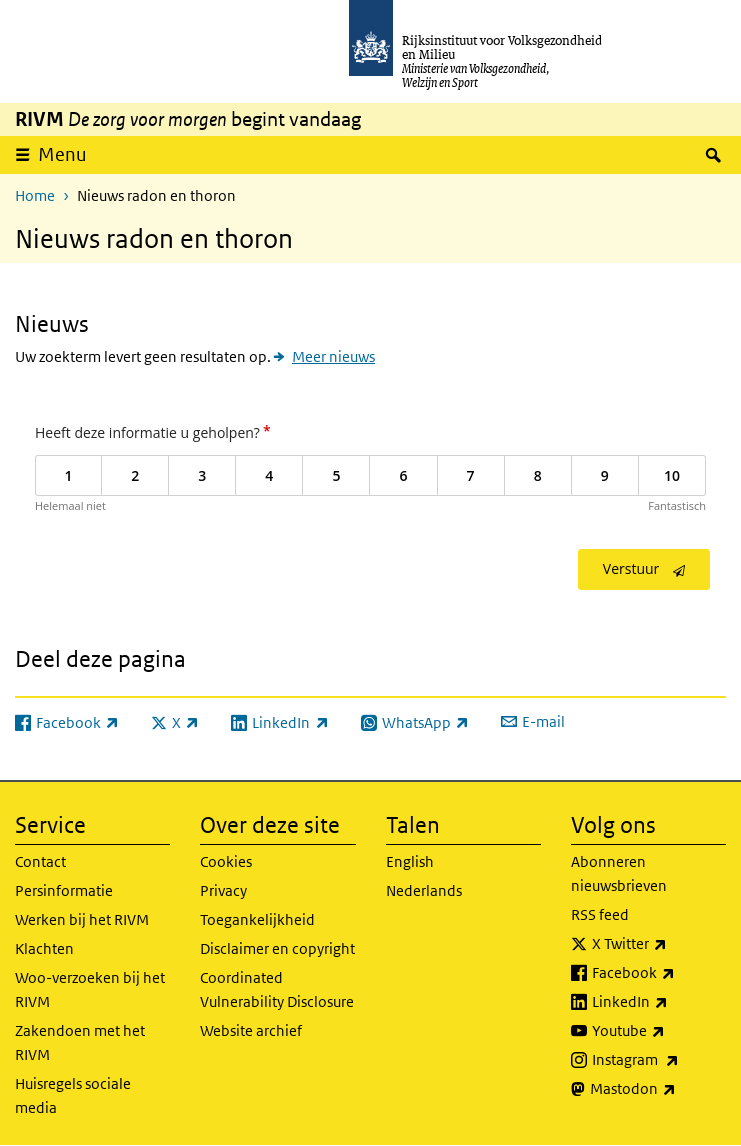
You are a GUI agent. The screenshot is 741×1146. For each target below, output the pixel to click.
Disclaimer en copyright (277, 948)
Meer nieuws (333, 356)
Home (35, 195)
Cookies (226, 861)
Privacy (223, 890)
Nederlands (424, 890)
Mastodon (658, 1089)
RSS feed (600, 914)
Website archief (251, 1030)
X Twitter (659, 944)
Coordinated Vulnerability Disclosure (277, 989)
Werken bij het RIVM (82, 919)
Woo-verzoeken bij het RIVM (90, 989)
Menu (62, 154)
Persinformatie (64, 890)
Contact (40, 861)
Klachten (44, 948)
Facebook (659, 973)
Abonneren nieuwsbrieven (619, 873)
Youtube (659, 1031)
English (410, 861)
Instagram (659, 1060)
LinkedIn (659, 1002)
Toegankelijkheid (257, 919)
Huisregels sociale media (73, 1095)
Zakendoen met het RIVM (80, 1042)
